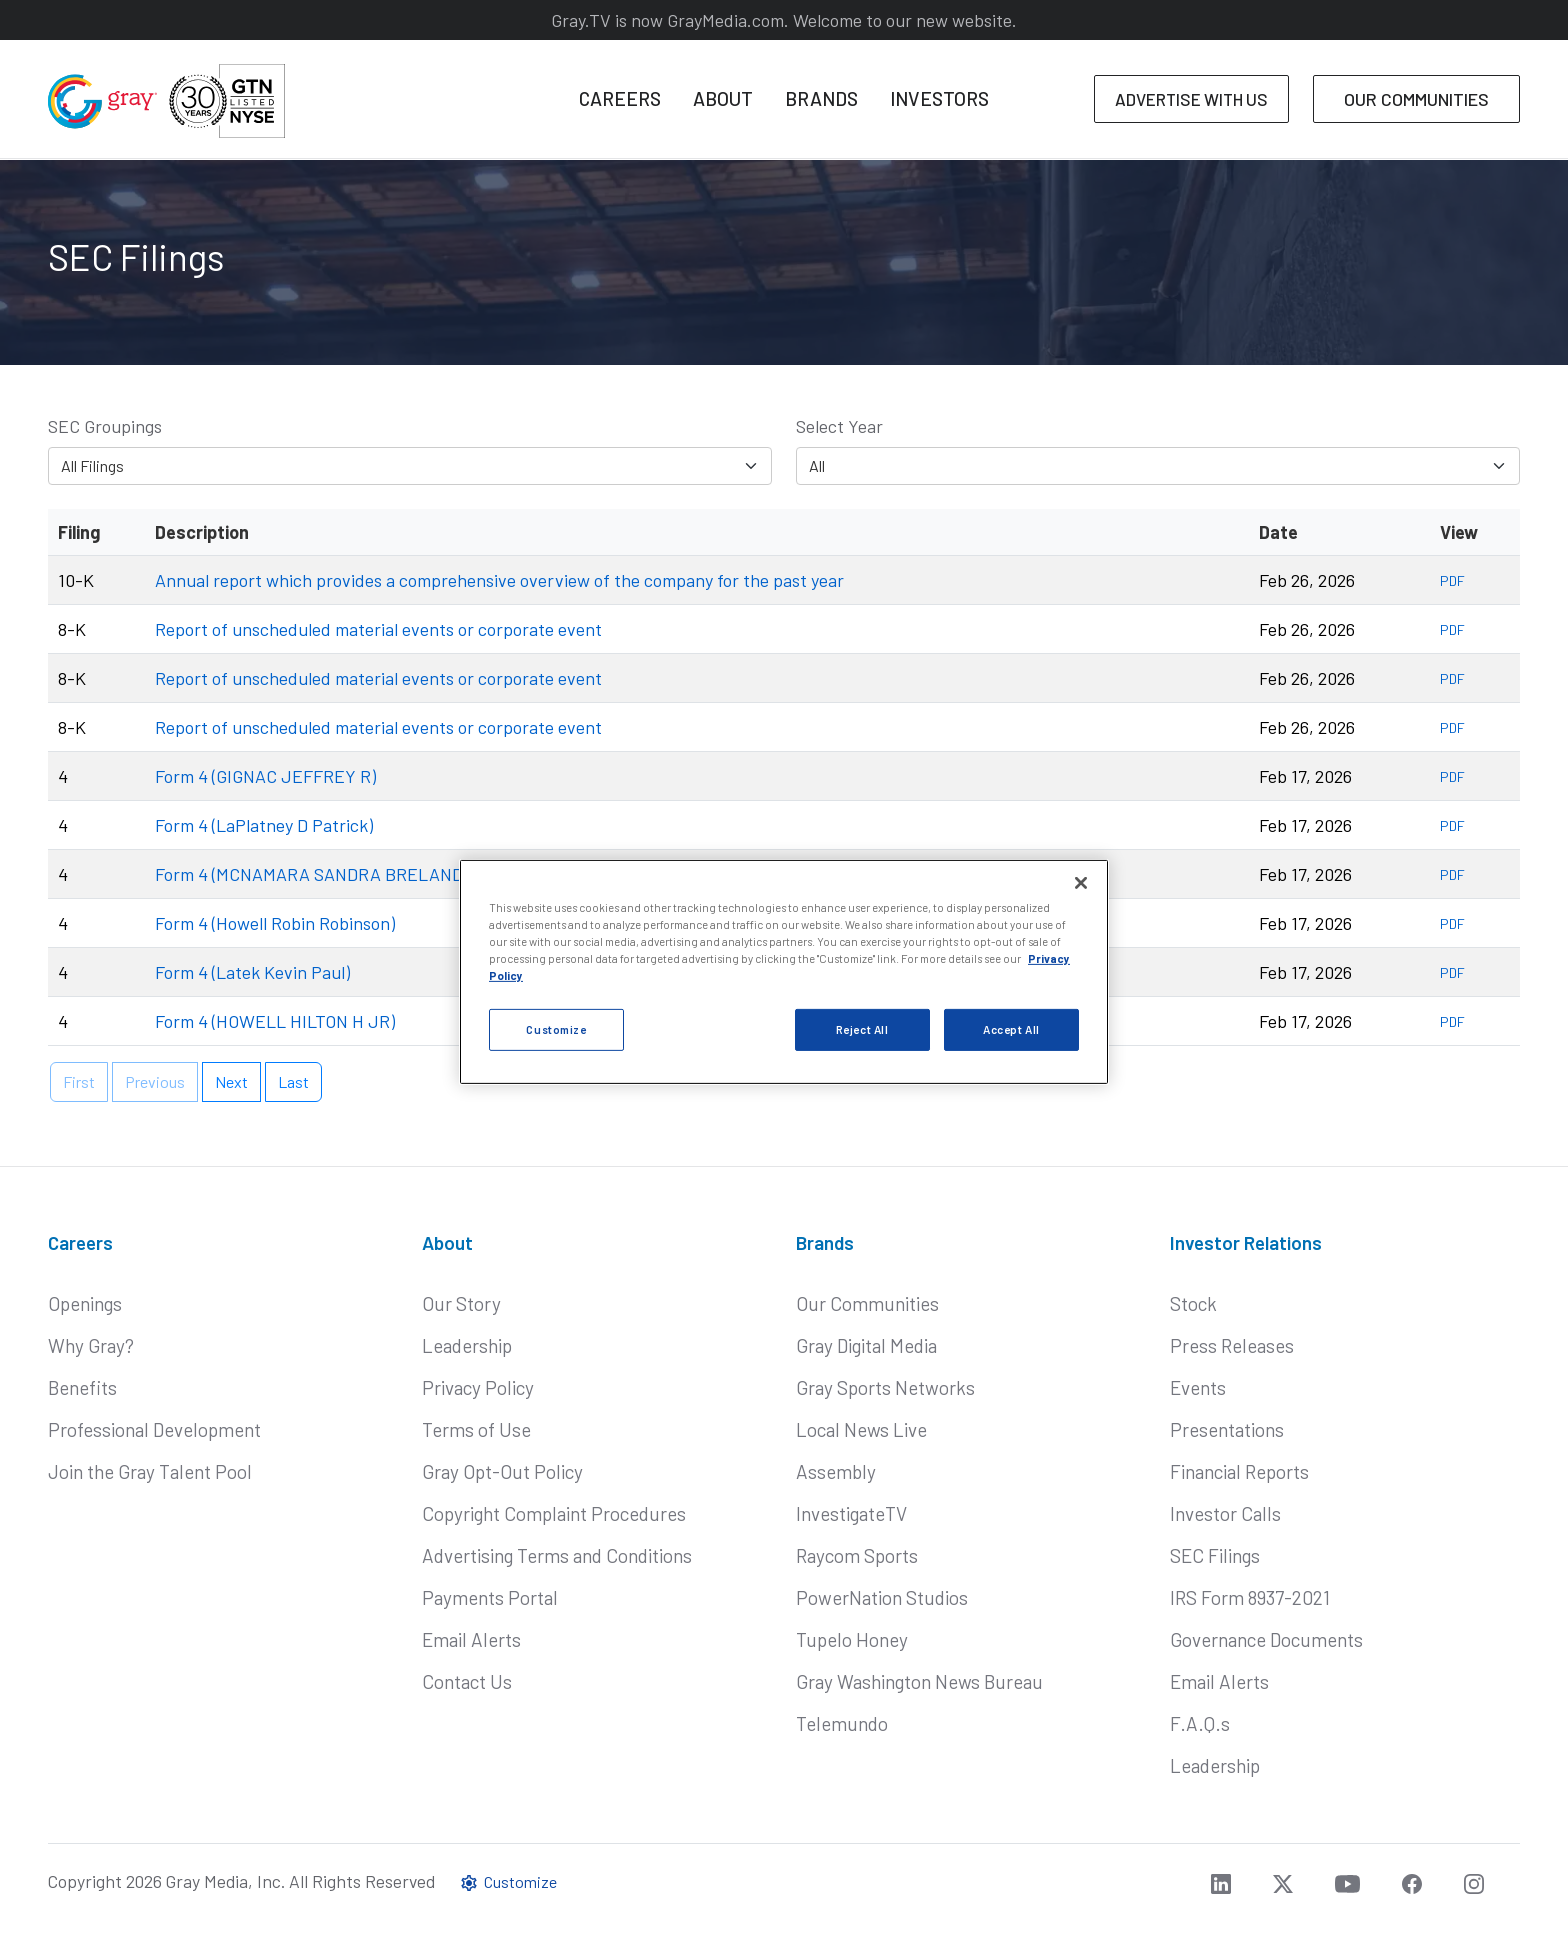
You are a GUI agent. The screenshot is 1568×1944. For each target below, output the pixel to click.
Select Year (839, 426)
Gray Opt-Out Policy (502, 1471)
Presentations (1227, 1429)
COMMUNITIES (1416, 99)
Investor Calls (1225, 1513)
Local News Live (861, 1429)
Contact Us (467, 1681)
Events (1198, 1387)
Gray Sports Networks (885, 1387)
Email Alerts (471, 1639)
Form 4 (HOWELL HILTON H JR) (275, 1021)
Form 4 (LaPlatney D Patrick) (264, 825)
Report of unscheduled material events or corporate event (378, 629)
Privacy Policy (478, 1387)
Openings (85, 1303)
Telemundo (842, 1723)
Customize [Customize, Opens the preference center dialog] (556, 1029)
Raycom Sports (857, 1555)
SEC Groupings (105, 426)
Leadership (467, 1345)
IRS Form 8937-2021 (1250, 1597)
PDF (1452, 580)
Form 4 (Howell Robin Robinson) (275, 923)
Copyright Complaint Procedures (554, 1513)
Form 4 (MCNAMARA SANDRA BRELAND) (311, 874)
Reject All (862, 1029)
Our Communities (867, 1303)
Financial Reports (1239, 1471)
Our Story (461, 1303)
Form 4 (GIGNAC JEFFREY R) (265, 776)
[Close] (1081, 883)
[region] (784, 972)
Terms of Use (476, 1429)
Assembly (836, 1471)
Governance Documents (1266, 1639)
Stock (1193, 1303)
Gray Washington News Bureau (919, 1681)
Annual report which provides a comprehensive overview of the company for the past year (499, 580)
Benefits (82, 1387)
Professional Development (154, 1429)
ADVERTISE (1191, 99)
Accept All (1011, 1029)
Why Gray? (91, 1345)
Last (293, 1081)
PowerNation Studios (882, 1597)
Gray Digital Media (866, 1345)
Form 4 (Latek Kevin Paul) (252, 972)
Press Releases (1232, 1345)
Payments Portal (490, 1597)
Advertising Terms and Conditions (557, 1555)
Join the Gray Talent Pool (150, 1471)
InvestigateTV (851, 1513)
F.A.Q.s (1200, 1723)
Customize (508, 1881)
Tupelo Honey (852, 1639)
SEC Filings (1215, 1555)
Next (231, 1081)
